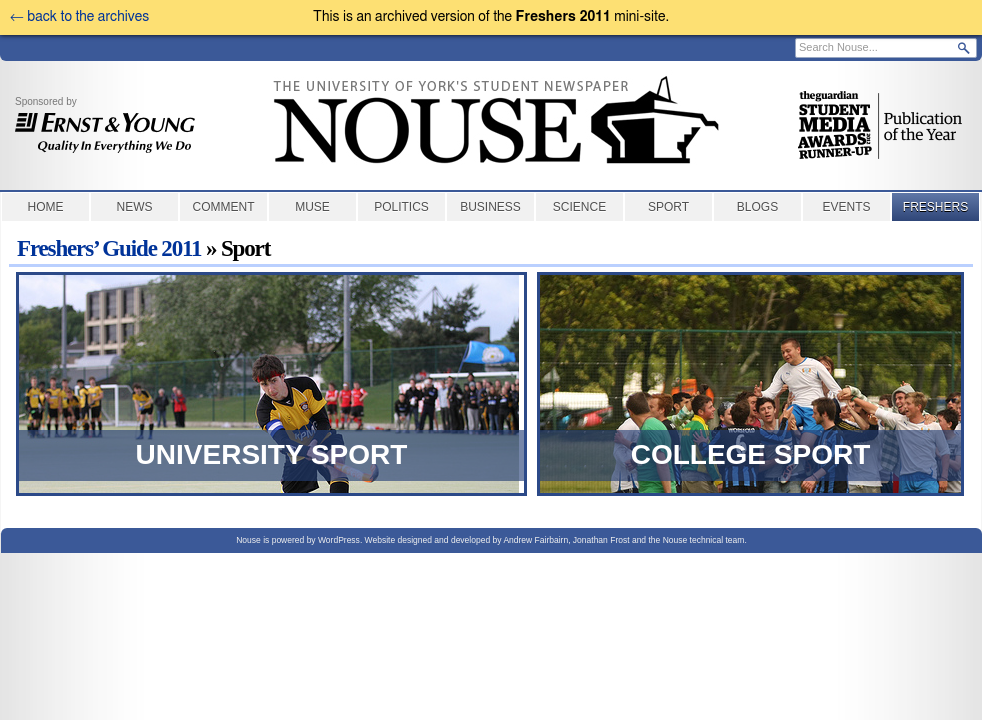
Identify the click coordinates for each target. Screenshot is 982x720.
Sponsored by (105, 124)
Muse (312, 207)
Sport (668, 207)
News (135, 207)
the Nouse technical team (696, 540)
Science (579, 207)
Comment (224, 207)
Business (490, 207)
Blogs (757, 207)
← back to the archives (79, 17)
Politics (401, 207)
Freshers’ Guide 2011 (109, 248)
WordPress (339, 540)
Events (846, 207)
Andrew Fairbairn (535, 540)
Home (46, 207)
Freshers (935, 207)
